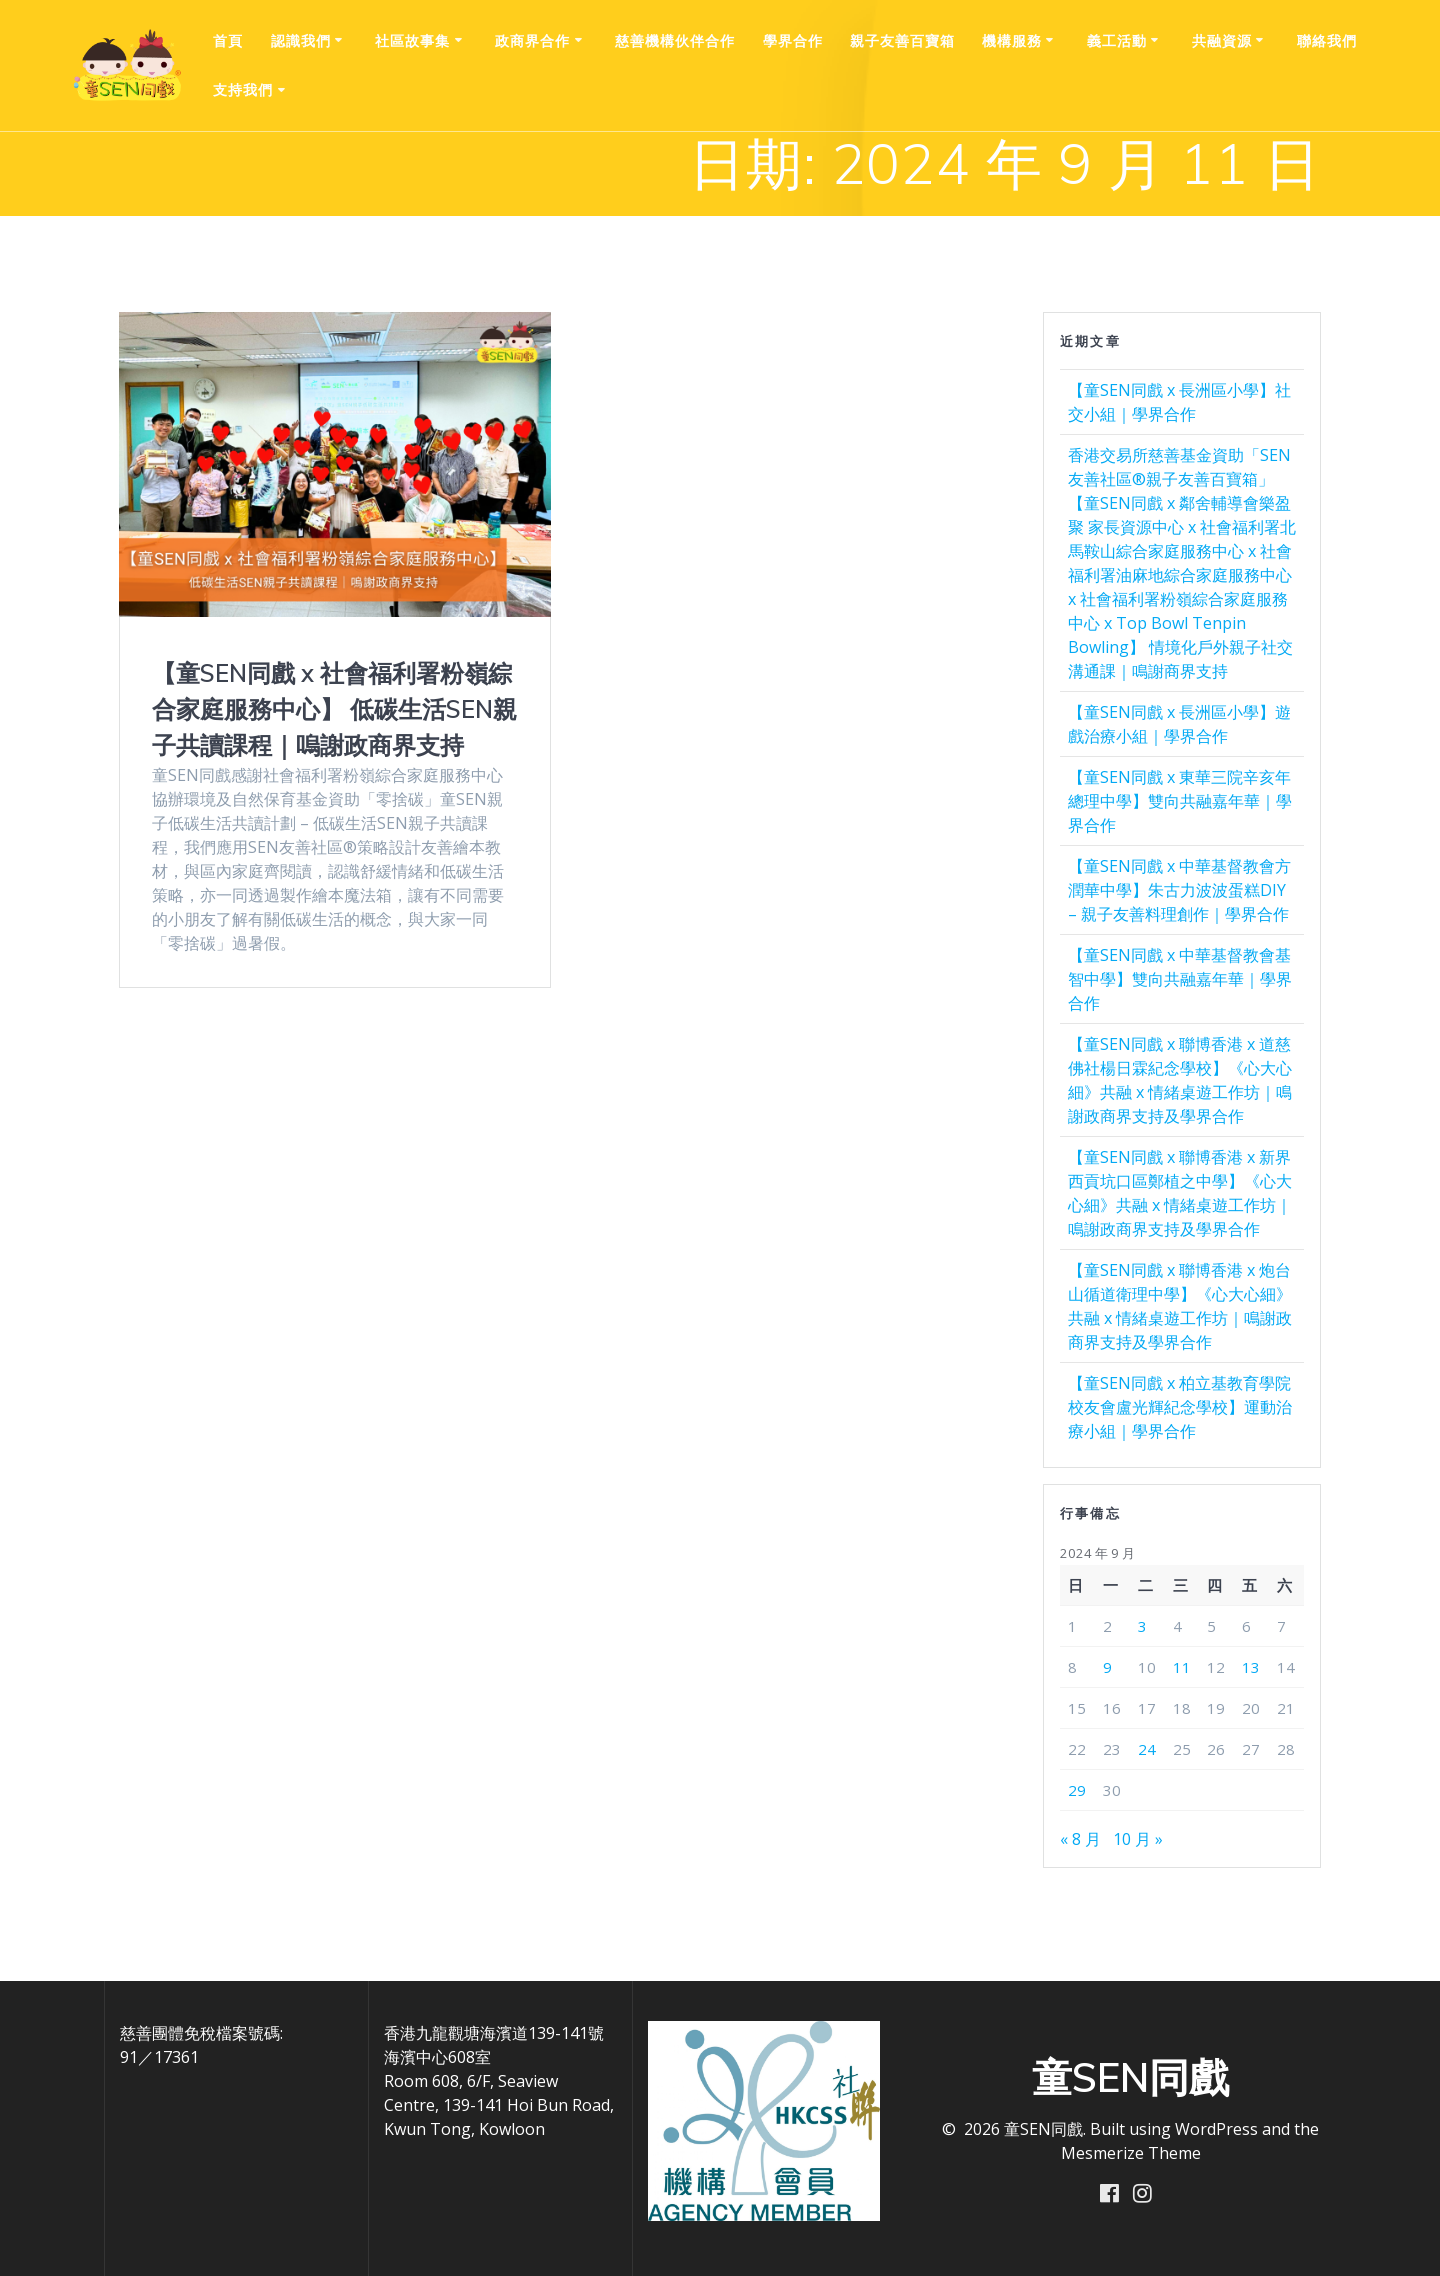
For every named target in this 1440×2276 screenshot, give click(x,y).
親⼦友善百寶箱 (902, 40)
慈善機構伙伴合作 (675, 40)
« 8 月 (1080, 1839)
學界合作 (793, 40)
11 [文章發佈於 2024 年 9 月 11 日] (1182, 1667)
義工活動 (1117, 40)
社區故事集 (412, 40)
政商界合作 (532, 40)
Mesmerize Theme (1131, 2153)
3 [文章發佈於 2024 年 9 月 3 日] (1142, 1626)
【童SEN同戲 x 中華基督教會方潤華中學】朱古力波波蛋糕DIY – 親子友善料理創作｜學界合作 (1179, 890)
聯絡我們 (1327, 40)
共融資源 (1222, 40)
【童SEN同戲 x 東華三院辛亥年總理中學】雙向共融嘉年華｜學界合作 (1180, 801)
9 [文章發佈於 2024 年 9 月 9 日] (1107, 1667)
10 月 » (1138, 1839)
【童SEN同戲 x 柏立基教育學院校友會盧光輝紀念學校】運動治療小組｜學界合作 (1180, 1407)
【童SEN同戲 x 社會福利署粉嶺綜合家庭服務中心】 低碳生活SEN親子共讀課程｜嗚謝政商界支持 (334, 709)
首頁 (228, 40)
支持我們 (243, 89)
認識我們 (301, 40)
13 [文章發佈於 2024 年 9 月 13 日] (1251, 1667)
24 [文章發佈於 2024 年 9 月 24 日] (1147, 1749)
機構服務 (1012, 40)
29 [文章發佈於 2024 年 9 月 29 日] (1077, 1790)
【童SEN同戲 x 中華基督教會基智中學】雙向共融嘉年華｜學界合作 (1180, 979)
